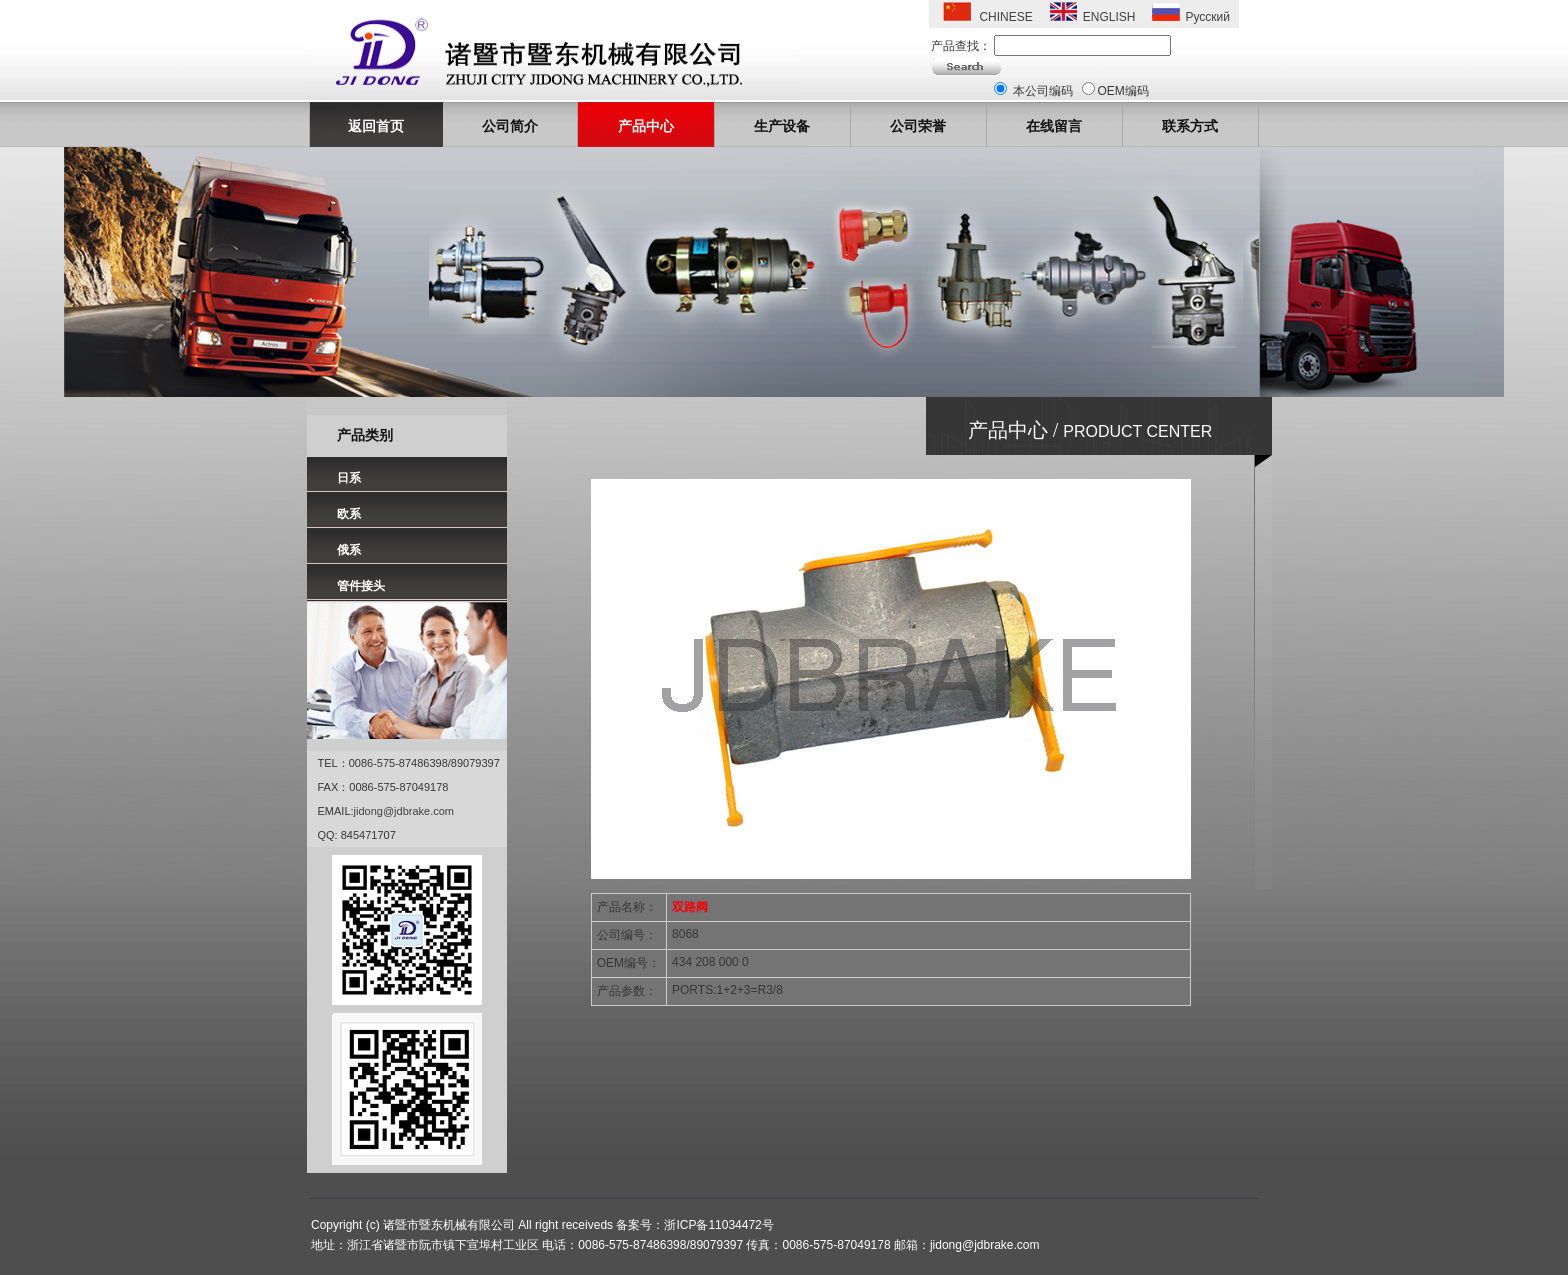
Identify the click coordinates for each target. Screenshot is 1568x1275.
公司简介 (510, 126)
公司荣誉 (918, 126)
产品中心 (646, 126)
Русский (1207, 17)
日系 (349, 478)
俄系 (349, 550)
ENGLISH (1109, 17)
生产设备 (782, 126)
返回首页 (376, 126)
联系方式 (1190, 126)
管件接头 (361, 586)
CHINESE (1005, 17)
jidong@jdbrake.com (404, 811)
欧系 (349, 514)
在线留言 (1054, 126)
